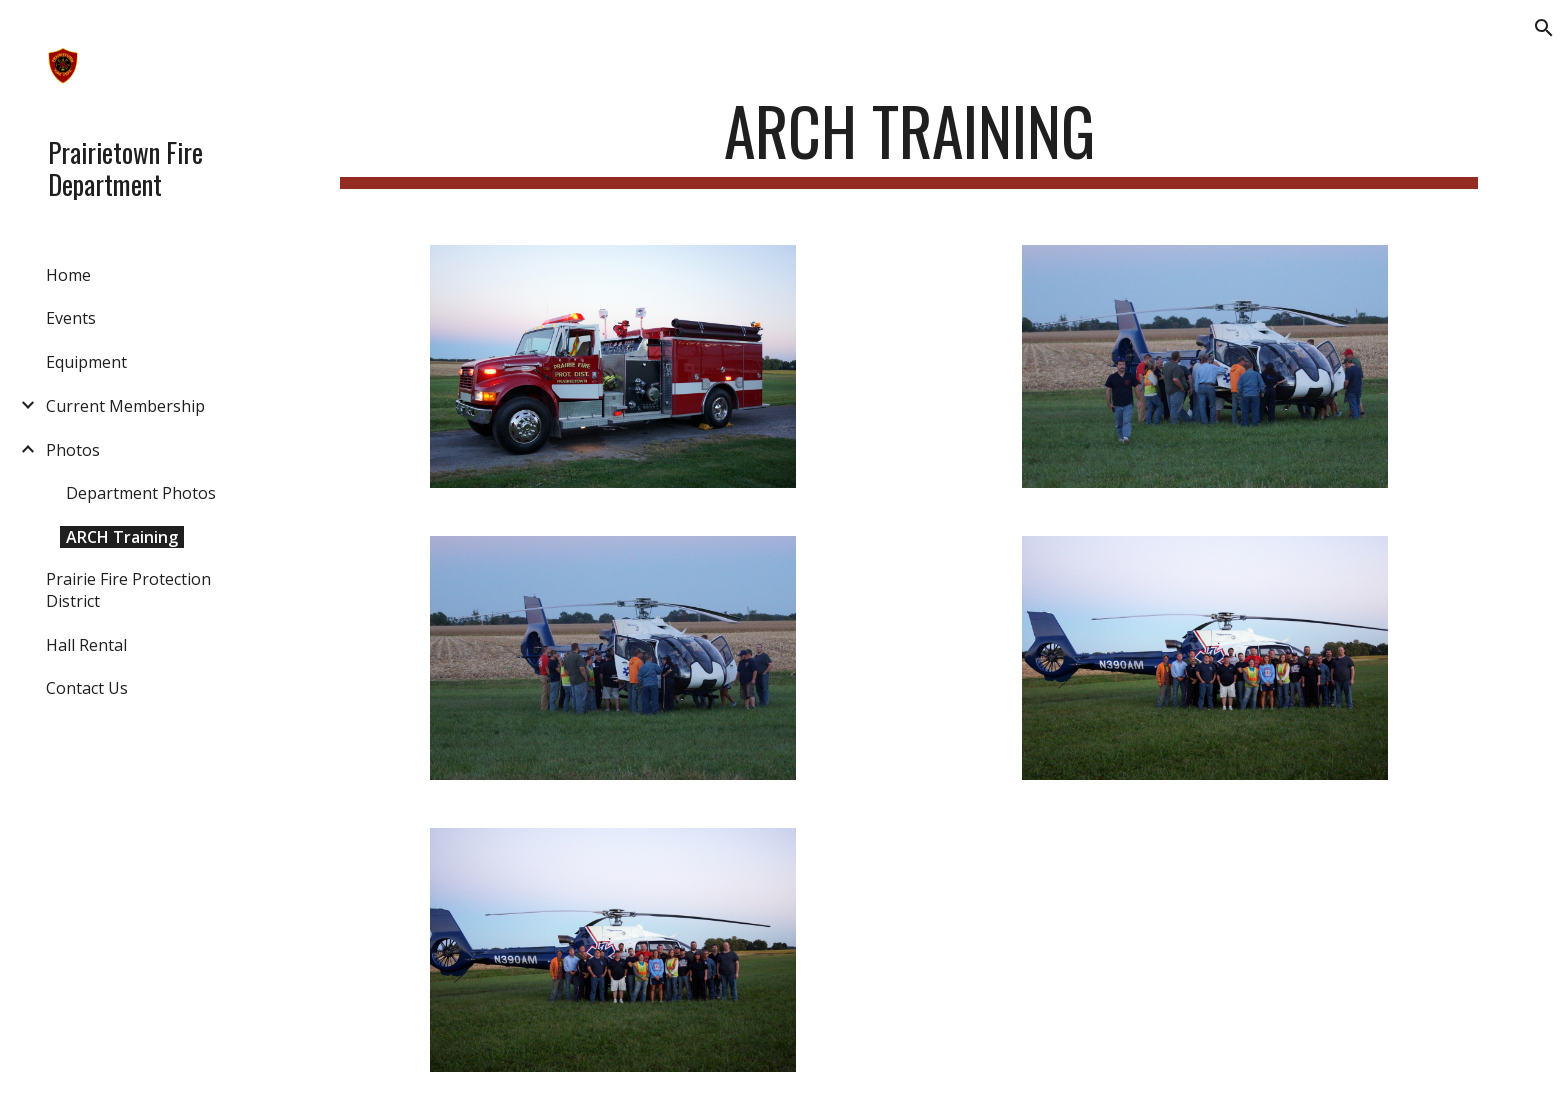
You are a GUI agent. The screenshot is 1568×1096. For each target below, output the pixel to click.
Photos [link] (73, 450)
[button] (1544, 28)
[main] (909, 140)
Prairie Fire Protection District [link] (128, 590)
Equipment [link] (86, 362)
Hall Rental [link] (86, 645)
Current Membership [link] (125, 406)
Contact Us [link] (87, 688)
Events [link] (71, 318)
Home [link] (68, 275)
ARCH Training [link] (122, 537)
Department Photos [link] (141, 493)
